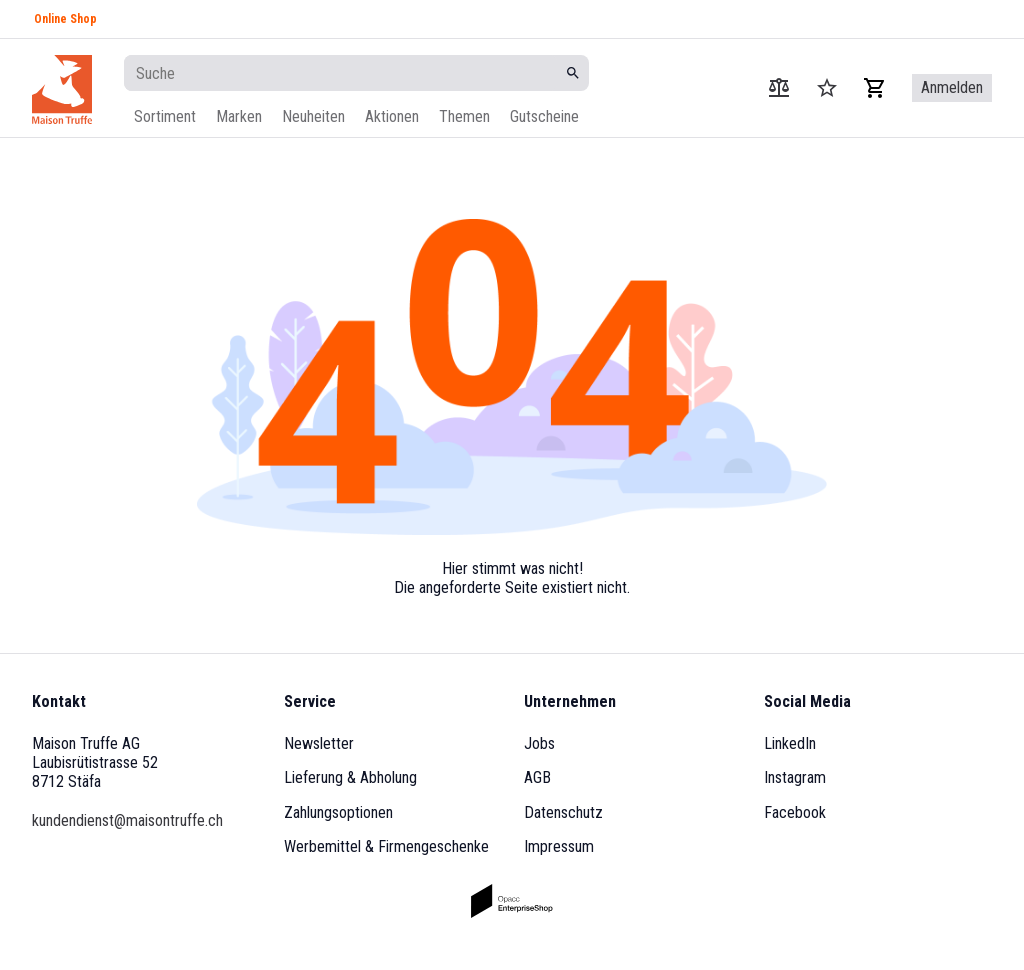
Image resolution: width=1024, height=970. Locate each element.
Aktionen (392, 116)
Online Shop (65, 19)
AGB (537, 777)
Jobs (539, 743)
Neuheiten (313, 116)
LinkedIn (790, 743)
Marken (239, 116)
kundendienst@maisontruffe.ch (127, 820)
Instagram (795, 777)
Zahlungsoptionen (338, 812)
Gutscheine (544, 116)
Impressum (559, 846)
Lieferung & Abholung (350, 777)
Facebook (795, 812)
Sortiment (165, 116)
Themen (464, 116)
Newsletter (319, 743)
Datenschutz (563, 812)
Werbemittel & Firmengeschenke (386, 846)
